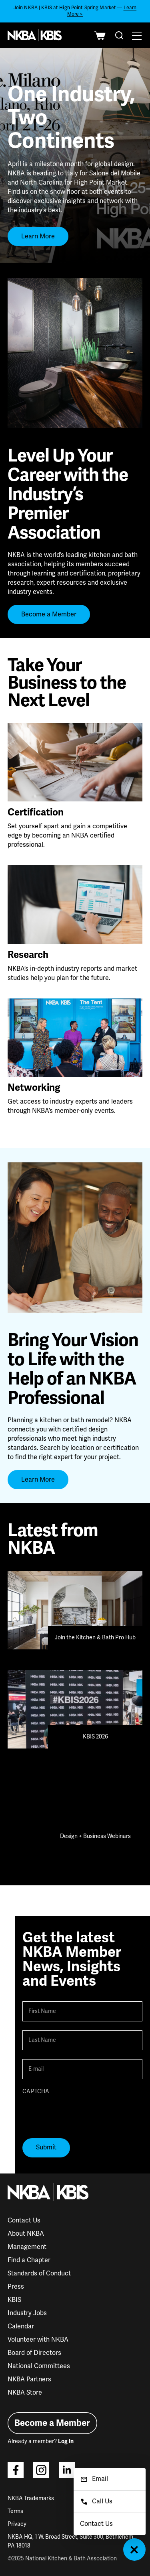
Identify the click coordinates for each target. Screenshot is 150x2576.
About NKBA (26, 2234)
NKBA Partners (29, 2379)
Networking (34, 1088)
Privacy (17, 2524)
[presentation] (83, 2113)
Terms (15, 2511)
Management (27, 2247)
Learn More (38, 236)
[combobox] (119, 35)
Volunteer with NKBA (38, 2340)
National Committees (39, 2366)
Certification (36, 812)
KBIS (14, 2300)
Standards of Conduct (39, 2273)
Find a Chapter (29, 2260)
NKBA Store (25, 2393)
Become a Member (48, 614)
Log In (66, 2441)
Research (28, 955)
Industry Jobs (27, 2313)
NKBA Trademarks (31, 2498)
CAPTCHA (35, 2091)
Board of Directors (34, 2353)
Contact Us (24, 2220)
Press (16, 2287)
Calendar (21, 2326)
